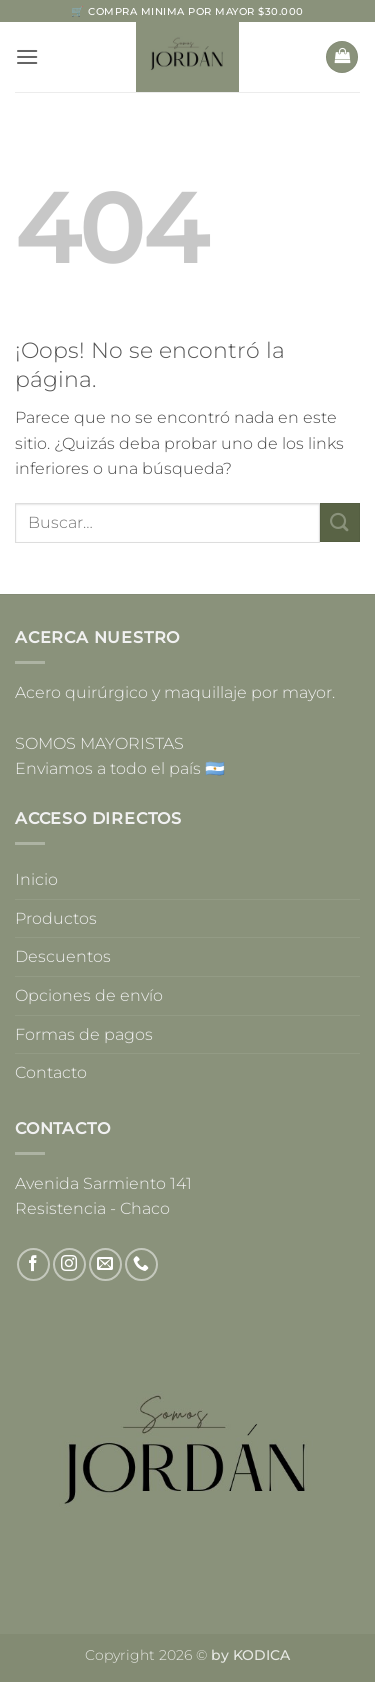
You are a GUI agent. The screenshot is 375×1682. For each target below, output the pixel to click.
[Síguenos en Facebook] (33, 1264)
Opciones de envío (89, 995)
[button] (27, 56)
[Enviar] (340, 522)
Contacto (51, 1072)
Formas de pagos (84, 1034)
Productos (56, 918)
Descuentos (63, 956)
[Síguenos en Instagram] (69, 1264)
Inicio (36, 879)
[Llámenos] (141, 1264)
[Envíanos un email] (105, 1264)
